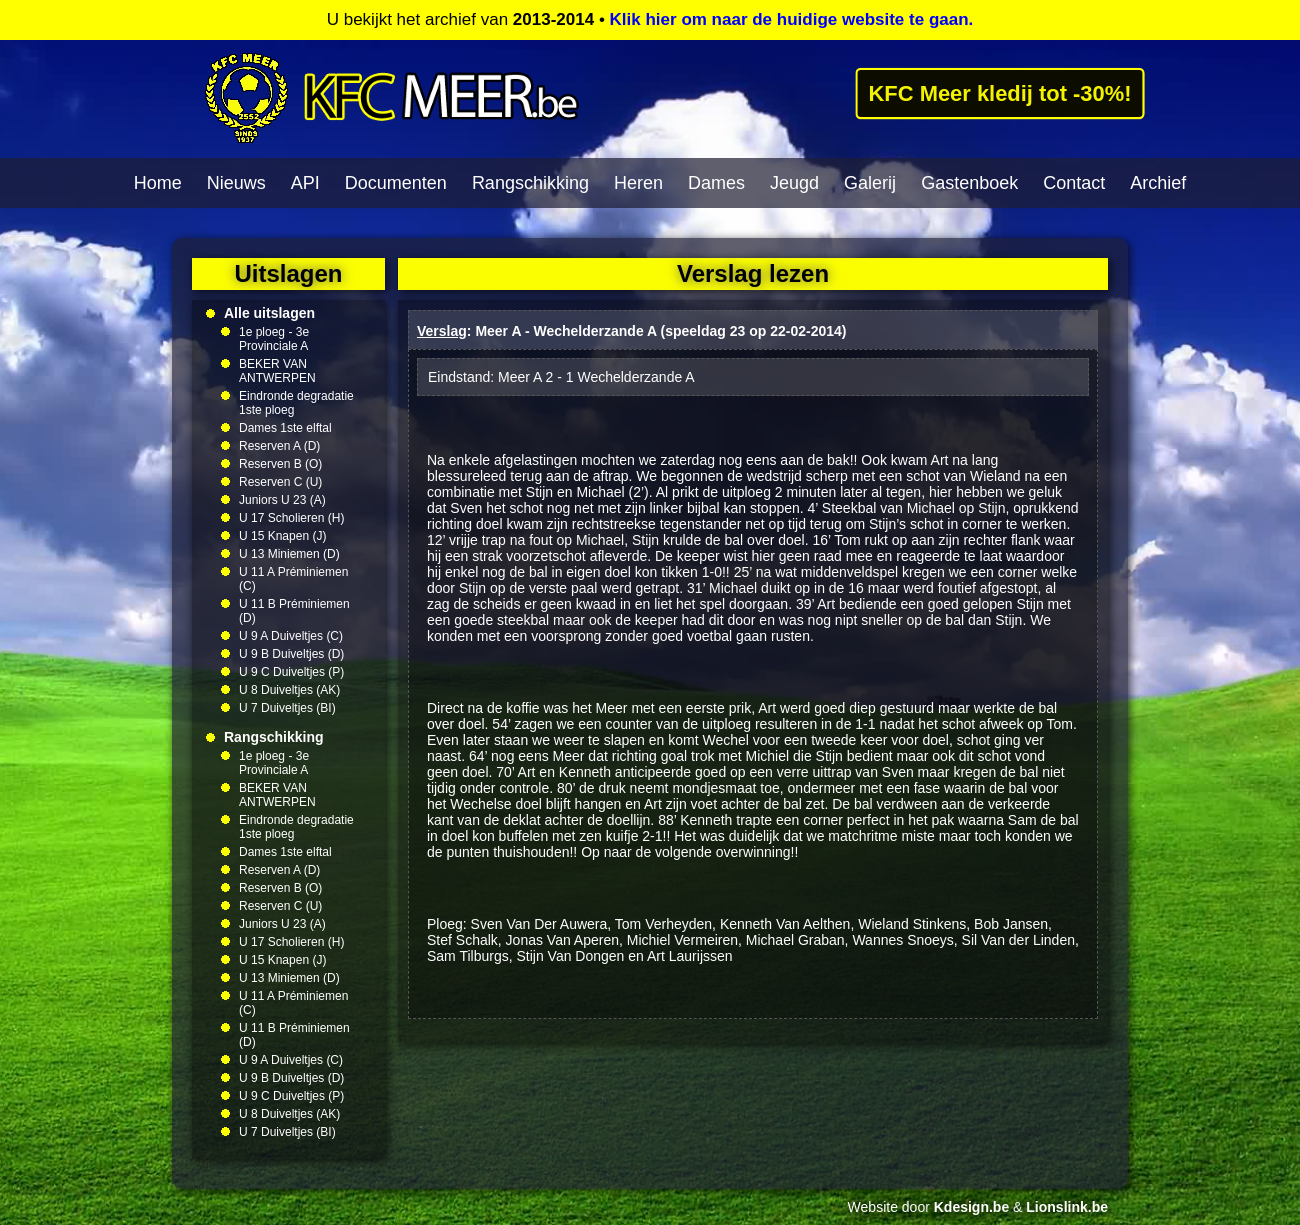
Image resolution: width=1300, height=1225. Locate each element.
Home (158, 183)
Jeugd (794, 183)
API (305, 183)
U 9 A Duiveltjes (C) (291, 636)
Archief (1158, 183)
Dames (716, 183)
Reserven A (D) (279, 446)
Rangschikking (530, 183)
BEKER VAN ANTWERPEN (277, 371)
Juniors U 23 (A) (282, 500)
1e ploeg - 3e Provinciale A (274, 339)
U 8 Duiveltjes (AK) (289, 690)
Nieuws (236, 183)
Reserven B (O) (280, 464)
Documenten (396, 183)
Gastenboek (969, 183)
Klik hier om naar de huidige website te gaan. (792, 19)
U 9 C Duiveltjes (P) (291, 672)
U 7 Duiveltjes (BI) (287, 708)
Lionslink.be (1067, 1207)
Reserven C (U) (280, 482)
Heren (638, 183)
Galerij (870, 183)
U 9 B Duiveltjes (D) (291, 654)
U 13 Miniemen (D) (289, 554)
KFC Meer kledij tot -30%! (1000, 93)
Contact (1074, 183)
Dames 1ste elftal (285, 428)
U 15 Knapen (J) (282, 536)
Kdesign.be (971, 1207)
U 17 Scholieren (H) (291, 518)
